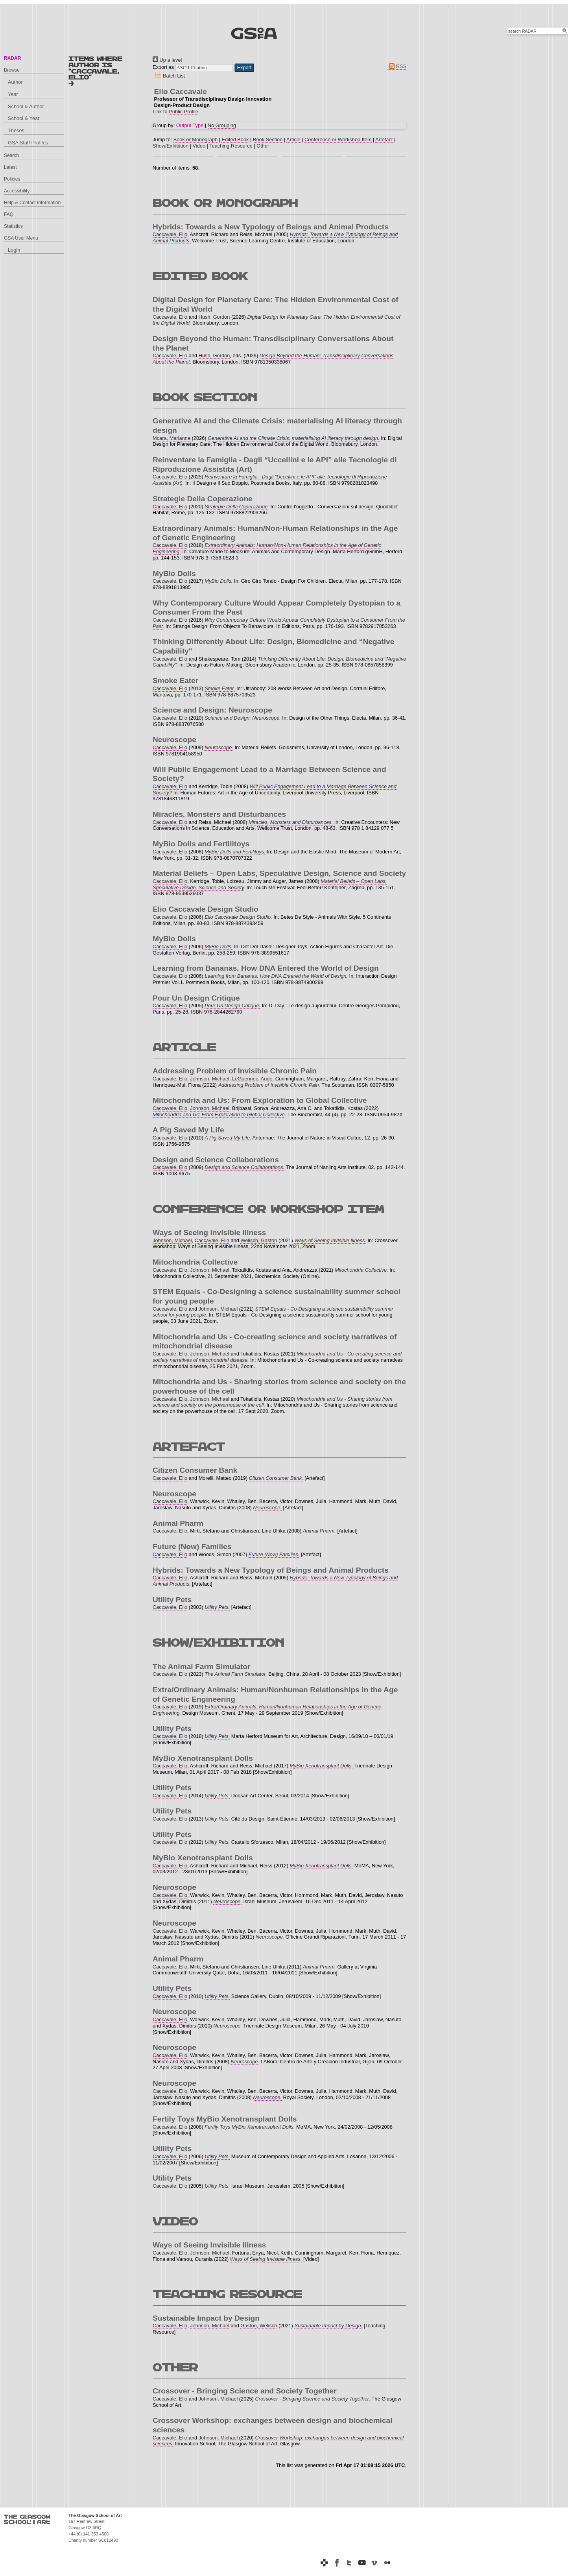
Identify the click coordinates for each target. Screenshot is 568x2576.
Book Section (267, 139)
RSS (396, 66)
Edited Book (235, 139)
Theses (16, 130)
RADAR (12, 58)
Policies (12, 179)
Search (11, 155)
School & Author (26, 106)
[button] (244, 67)
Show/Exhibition (170, 146)
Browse (12, 70)
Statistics (13, 226)
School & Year (23, 118)
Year (13, 94)
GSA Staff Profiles (28, 143)
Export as (163, 67)
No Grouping (222, 125)
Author (15, 82)
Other (262, 146)
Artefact (384, 139)
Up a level (167, 60)
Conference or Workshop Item (337, 139)
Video (199, 146)
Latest (10, 167)
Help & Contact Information (32, 202)
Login (14, 250)
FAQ (8, 214)
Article (293, 139)
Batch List (169, 76)
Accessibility (17, 191)
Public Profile (183, 111)
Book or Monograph (195, 139)
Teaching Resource (231, 146)
